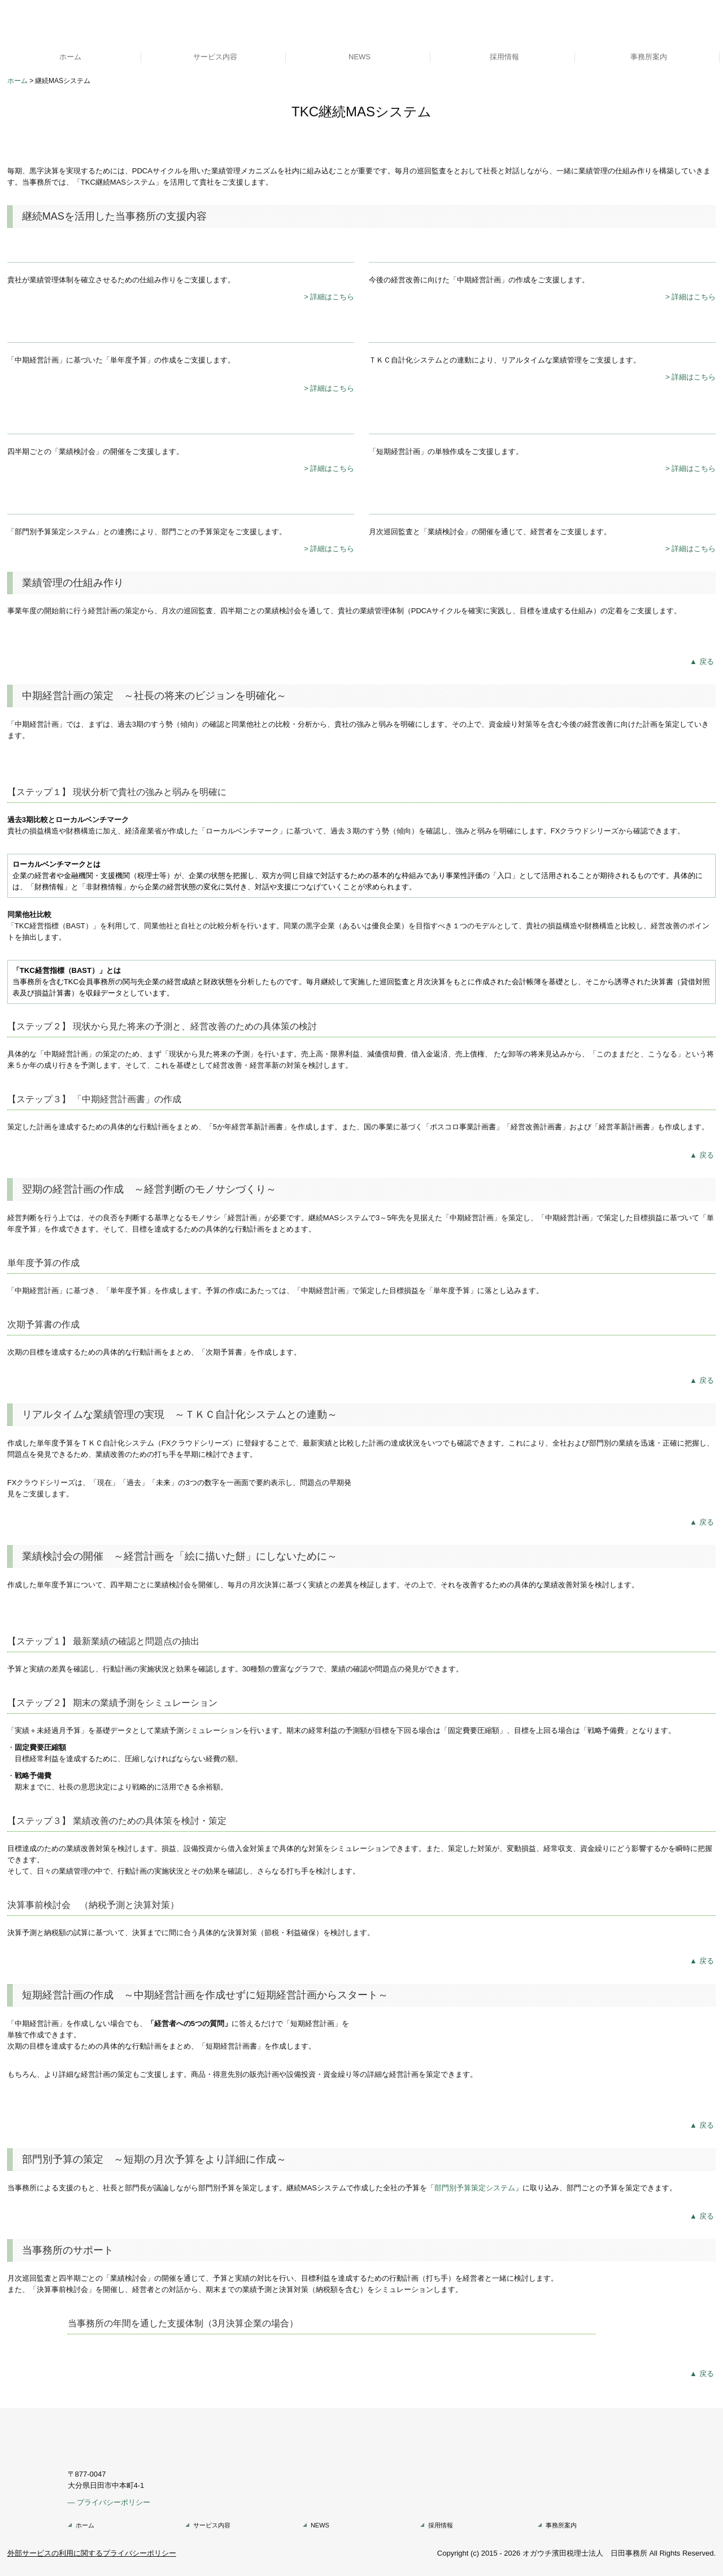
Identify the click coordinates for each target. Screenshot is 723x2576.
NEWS (360, 57)
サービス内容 (215, 57)
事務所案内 (648, 57)
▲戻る (703, 661)
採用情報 (504, 57)
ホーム (70, 57)
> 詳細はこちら (329, 296)
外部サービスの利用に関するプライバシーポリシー (91, 2553)
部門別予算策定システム (474, 2188)
